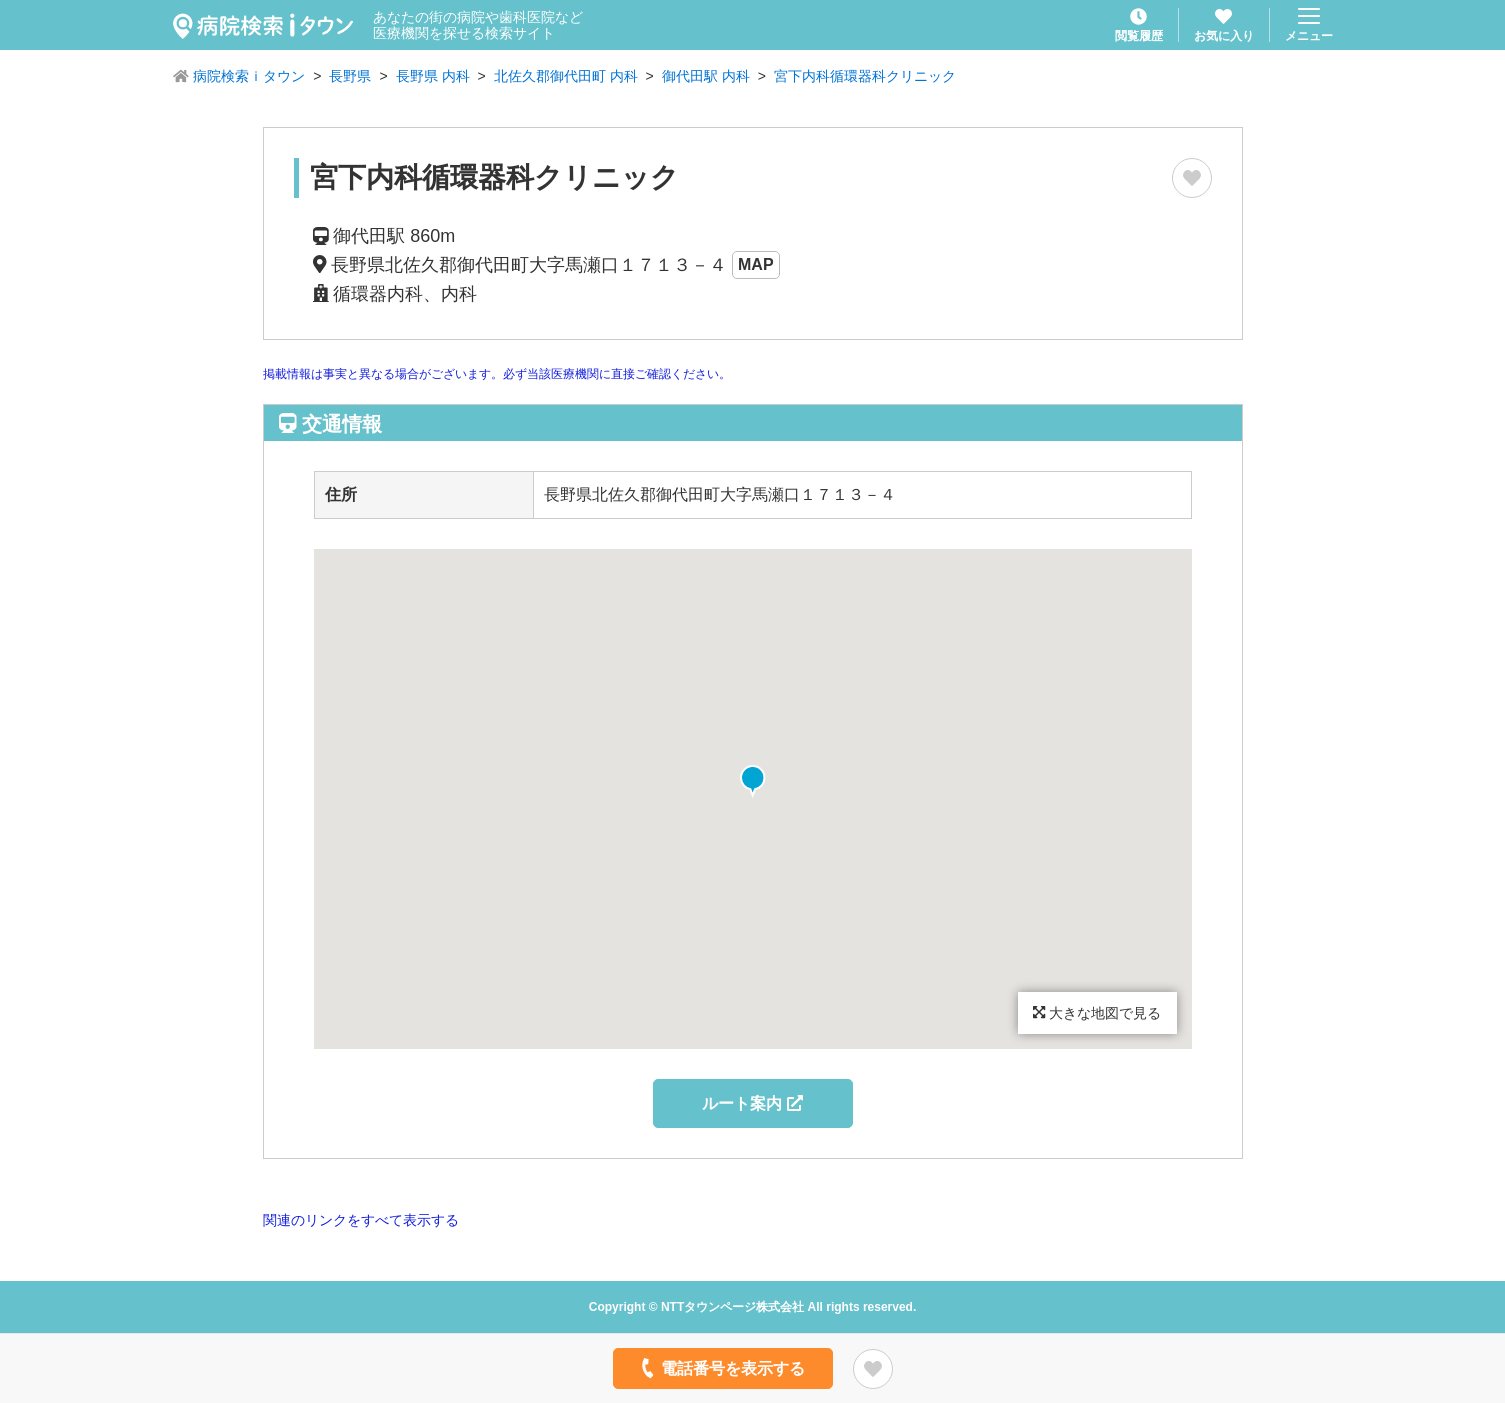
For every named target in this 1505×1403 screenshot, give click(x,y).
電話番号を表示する (720, 1368)
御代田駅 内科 (706, 76)
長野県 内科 (433, 76)
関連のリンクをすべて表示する (361, 1220)
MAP (756, 264)
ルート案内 (752, 1103)
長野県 (350, 76)
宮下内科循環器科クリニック (865, 76)
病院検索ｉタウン (249, 76)
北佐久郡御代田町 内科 (566, 76)
